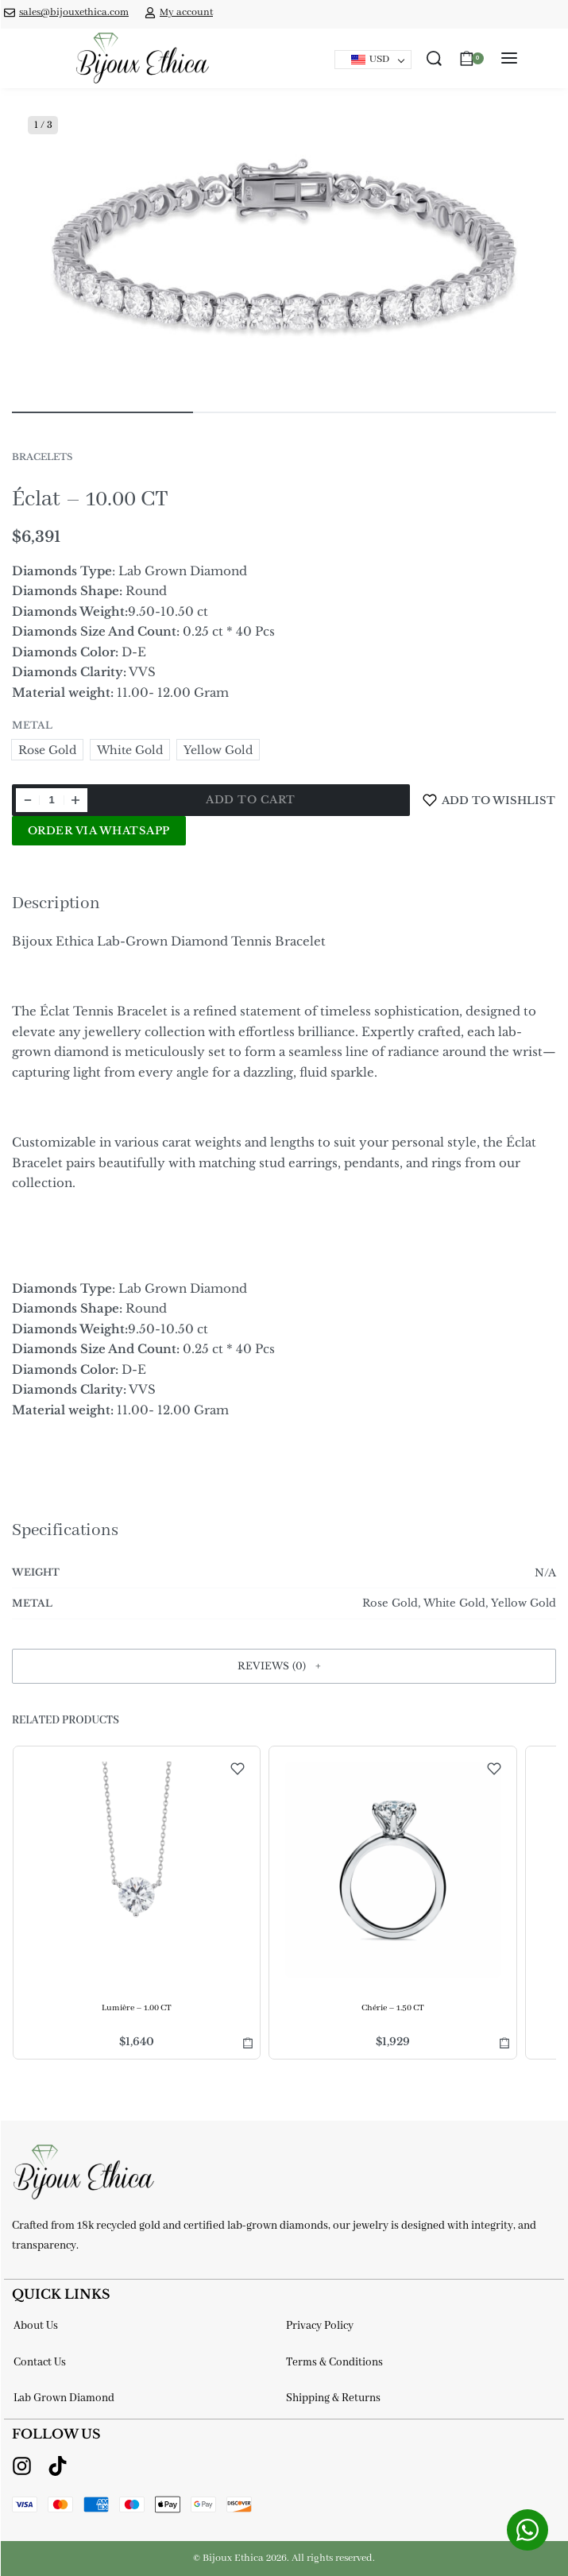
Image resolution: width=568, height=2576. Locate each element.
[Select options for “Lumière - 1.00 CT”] (248, 2042)
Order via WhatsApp (99, 830)
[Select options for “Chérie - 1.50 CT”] (503, 2042)
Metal (32, 725)
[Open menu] (509, 58)
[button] (284, 1666)
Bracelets (42, 456)
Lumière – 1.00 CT (137, 2007)
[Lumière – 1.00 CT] (137, 1870)
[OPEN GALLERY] (284, 248)
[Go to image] (102, 412)
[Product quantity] (51, 800)
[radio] (47, 750)
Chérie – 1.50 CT (392, 2007)
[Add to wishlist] (489, 800)
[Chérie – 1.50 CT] (392, 1870)
